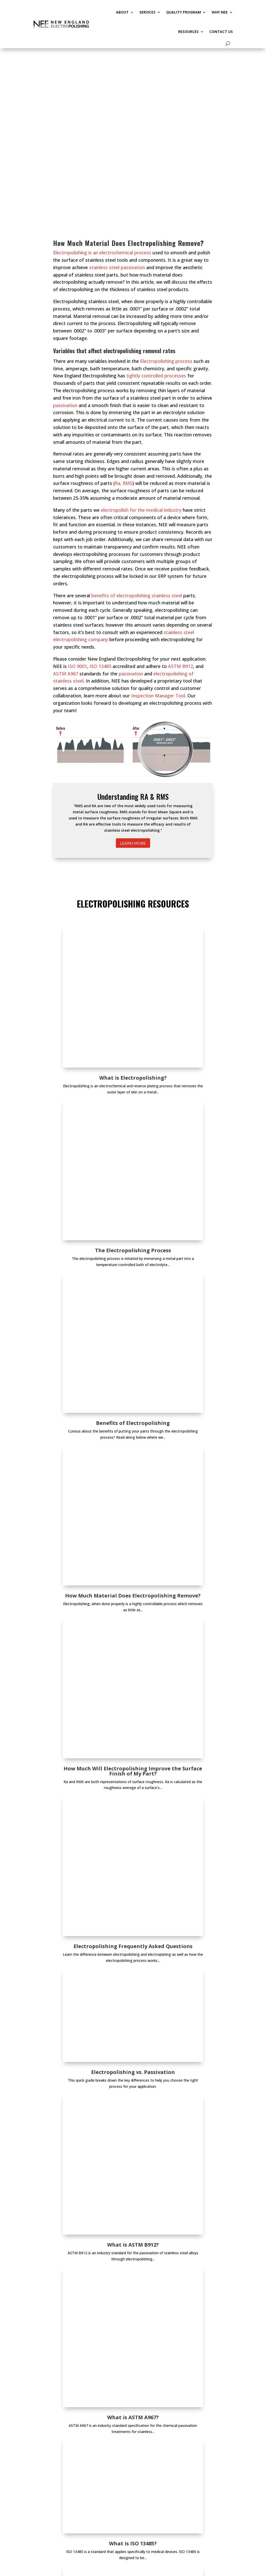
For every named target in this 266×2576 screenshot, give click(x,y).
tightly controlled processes (156, 376)
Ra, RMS (123, 483)
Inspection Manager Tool (158, 696)
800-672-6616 (146, 1717)
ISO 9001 (77, 666)
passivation (65, 405)
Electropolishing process (166, 361)
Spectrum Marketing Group (159, 1778)
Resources (188, 31)
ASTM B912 (180, 666)
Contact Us (221, 31)
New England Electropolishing (75, 1778)
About (122, 12)
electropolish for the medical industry (141, 510)
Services (147, 12)
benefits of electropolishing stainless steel (136, 595)
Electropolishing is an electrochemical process (102, 252)
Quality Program (183, 12)
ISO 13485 (100, 666)
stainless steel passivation (117, 267)
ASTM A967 (65, 674)
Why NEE (220, 12)
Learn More (133, 843)
